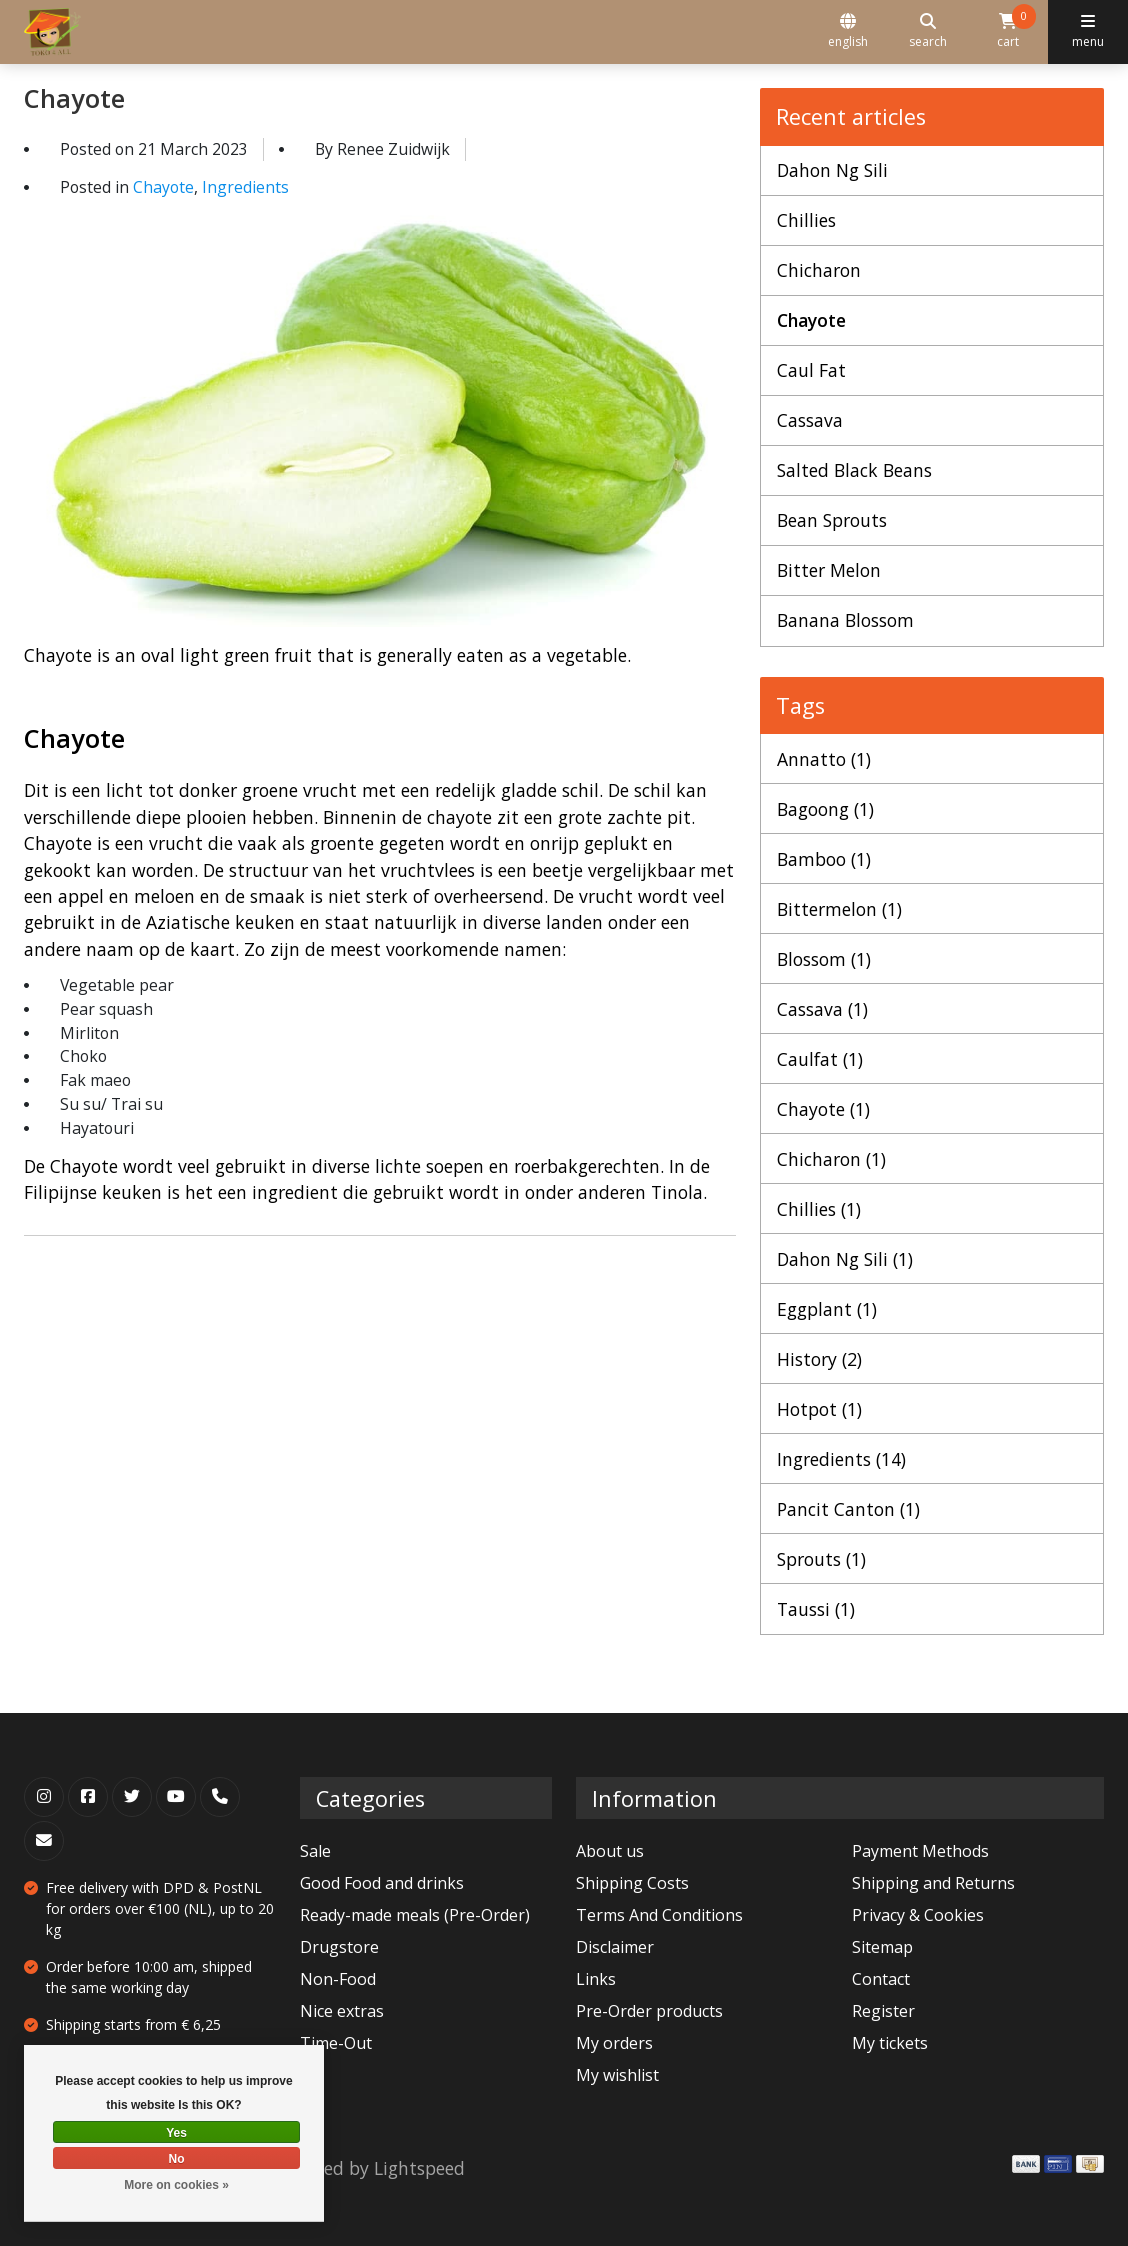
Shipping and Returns (933, 1883)
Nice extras (342, 2011)
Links (596, 1979)
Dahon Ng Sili (832, 170)
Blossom (824, 959)
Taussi (816, 1609)
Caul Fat (811, 370)
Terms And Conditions (659, 1915)
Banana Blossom (845, 620)
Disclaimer (615, 1947)
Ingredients (245, 187)
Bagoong (825, 809)
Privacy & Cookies (918, 1915)
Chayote (74, 98)
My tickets (890, 2043)
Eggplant (827, 1309)
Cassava (810, 420)
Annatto (824, 759)
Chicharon (819, 270)
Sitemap (882, 1947)
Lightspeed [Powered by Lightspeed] (419, 2168)
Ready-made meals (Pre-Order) (415, 1915)
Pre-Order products (649, 2011)
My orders (614, 2043)
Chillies (806, 220)
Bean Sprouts (832, 520)
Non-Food (338, 1979)
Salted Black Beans (854, 470)
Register (883, 2011)
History (819, 1359)
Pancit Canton (848, 1509)
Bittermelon (839, 909)
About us (610, 1851)
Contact (881, 1979)
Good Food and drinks (382, 1883)
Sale (315, 1851)
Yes (176, 2133)
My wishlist (617, 2075)
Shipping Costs (632, 1883)
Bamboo (824, 859)
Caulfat (820, 1059)
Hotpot (819, 1409)
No (177, 2159)
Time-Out (336, 2043)
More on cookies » (176, 2185)
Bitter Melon (829, 570)
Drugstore (339, 1947)
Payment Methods (920, 1851)
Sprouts (821, 1559)
